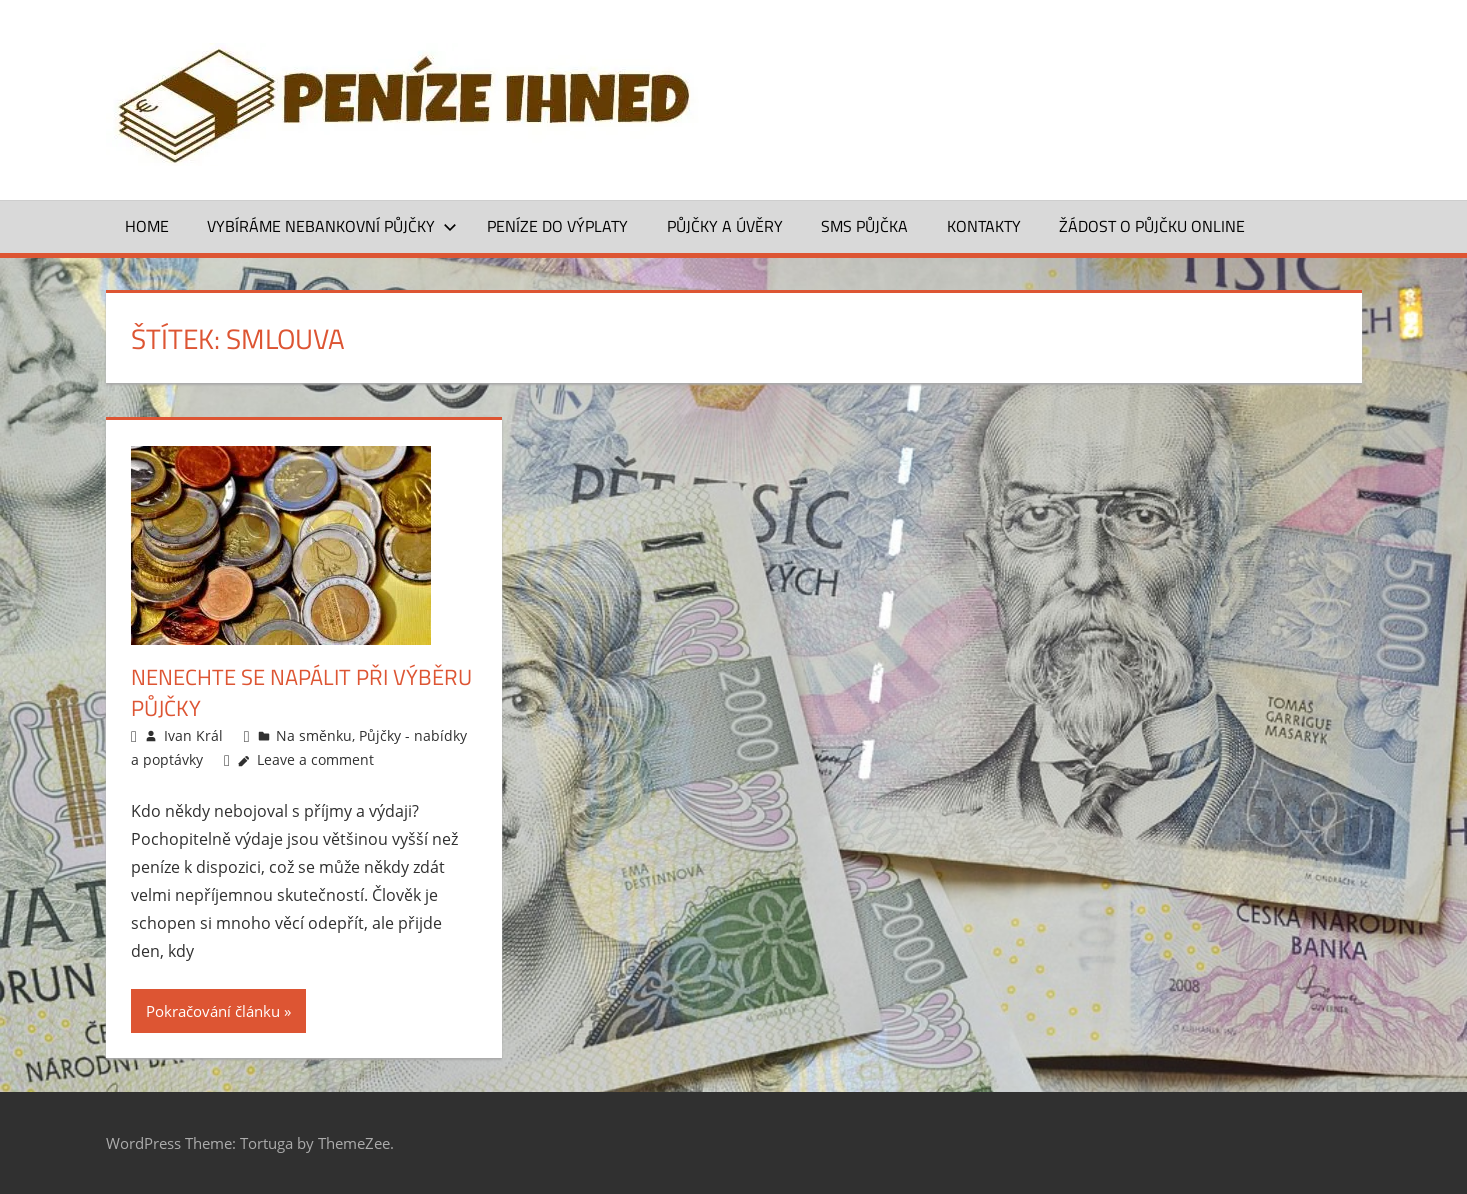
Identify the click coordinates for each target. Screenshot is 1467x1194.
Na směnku (314, 735)
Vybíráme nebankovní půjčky (332, 226)
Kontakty (984, 226)
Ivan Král (193, 735)
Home (147, 226)
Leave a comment (315, 759)
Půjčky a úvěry (725, 226)
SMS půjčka (864, 226)
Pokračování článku (213, 1011)
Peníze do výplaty (557, 226)
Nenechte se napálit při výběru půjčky (301, 692)
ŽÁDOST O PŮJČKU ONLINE (1152, 226)
